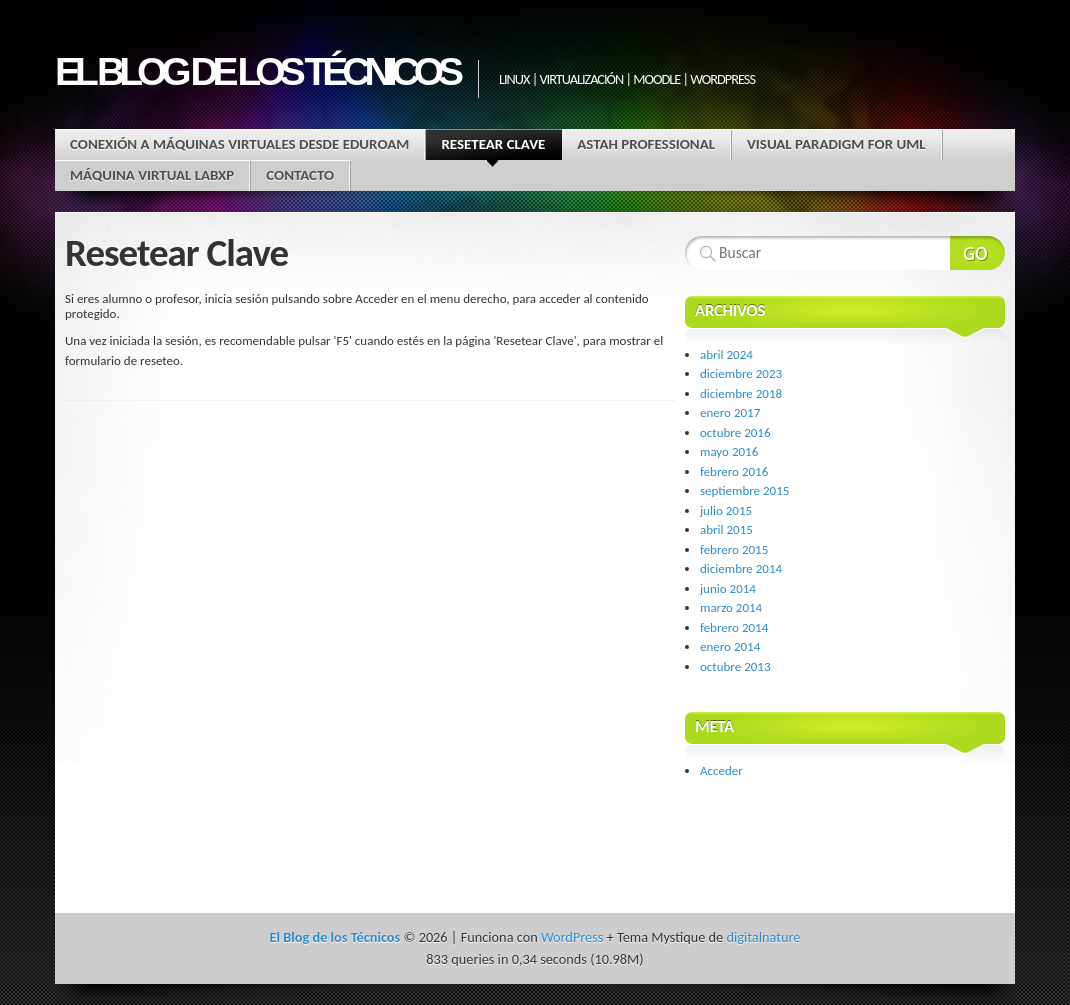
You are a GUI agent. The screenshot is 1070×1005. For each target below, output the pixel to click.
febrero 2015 (734, 549)
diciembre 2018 (741, 393)
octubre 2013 (735, 666)
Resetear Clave (493, 147)
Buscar (977, 253)
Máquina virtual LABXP (152, 175)
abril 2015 (726, 529)
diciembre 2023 (741, 373)
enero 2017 (730, 412)
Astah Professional (646, 144)
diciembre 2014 (741, 568)
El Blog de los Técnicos (256, 71)
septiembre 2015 (744, 490)
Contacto (300, 175)
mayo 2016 (729, 451)
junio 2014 (728, 588)
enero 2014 (730, 646)
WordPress (572, 937)
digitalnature (763, 937)
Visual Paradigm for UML (836, 144)
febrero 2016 (734, 471)
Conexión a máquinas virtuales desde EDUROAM (239, 144)
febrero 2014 (734, 627)
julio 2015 (726, 510)
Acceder (721, 770)
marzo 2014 (731, 607)
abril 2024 (726, 354)
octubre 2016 (735, 432)
